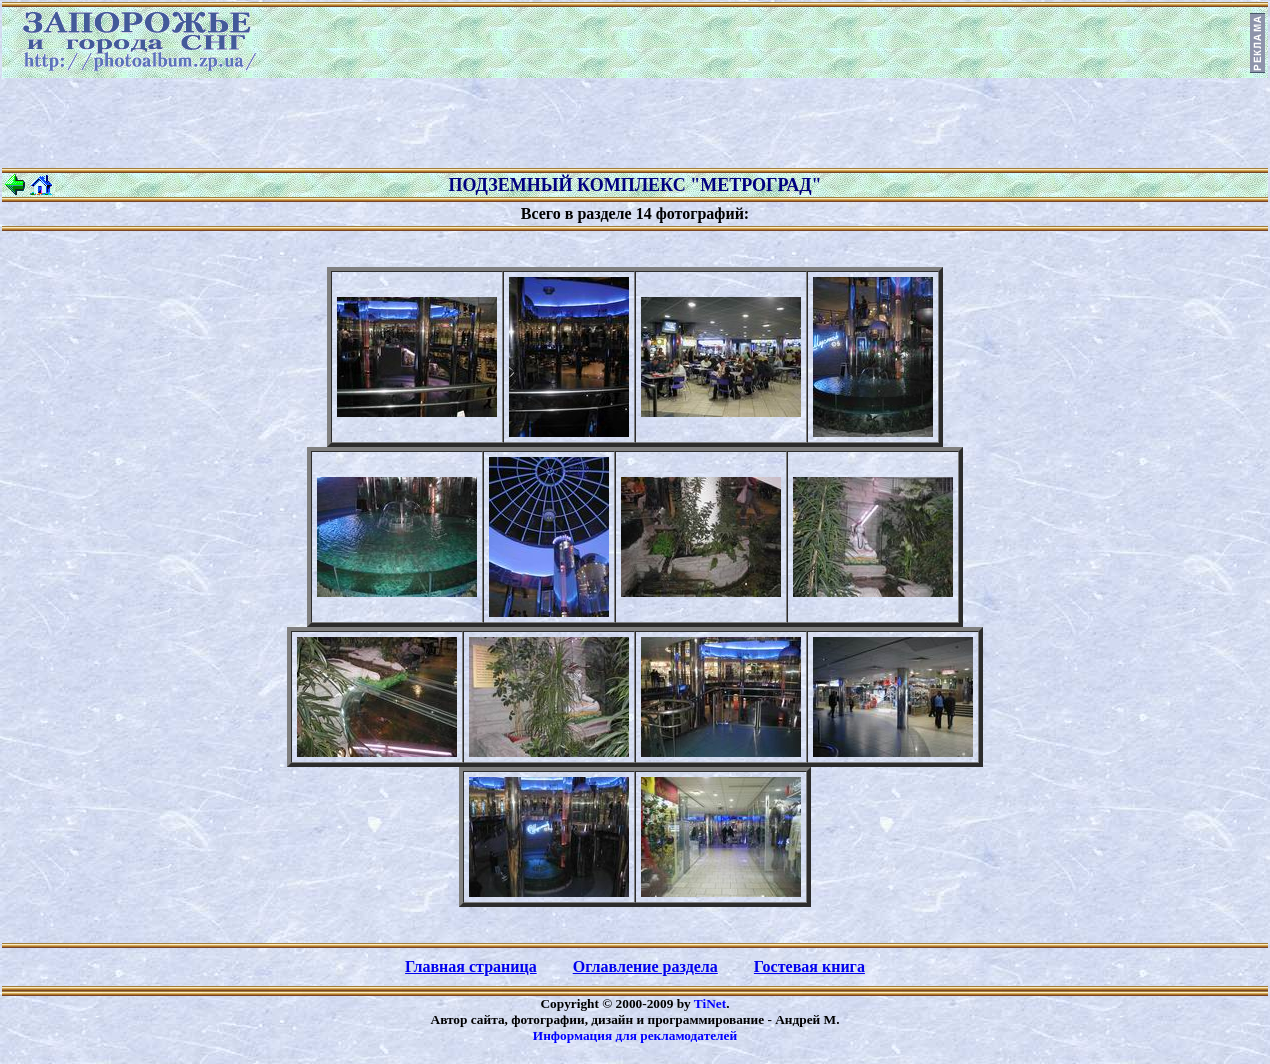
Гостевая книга (809, 966)
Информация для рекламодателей (635, 1035)
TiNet (710, 1003)
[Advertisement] (635, 123)
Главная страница (471, 966)
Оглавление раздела (645, 966)
